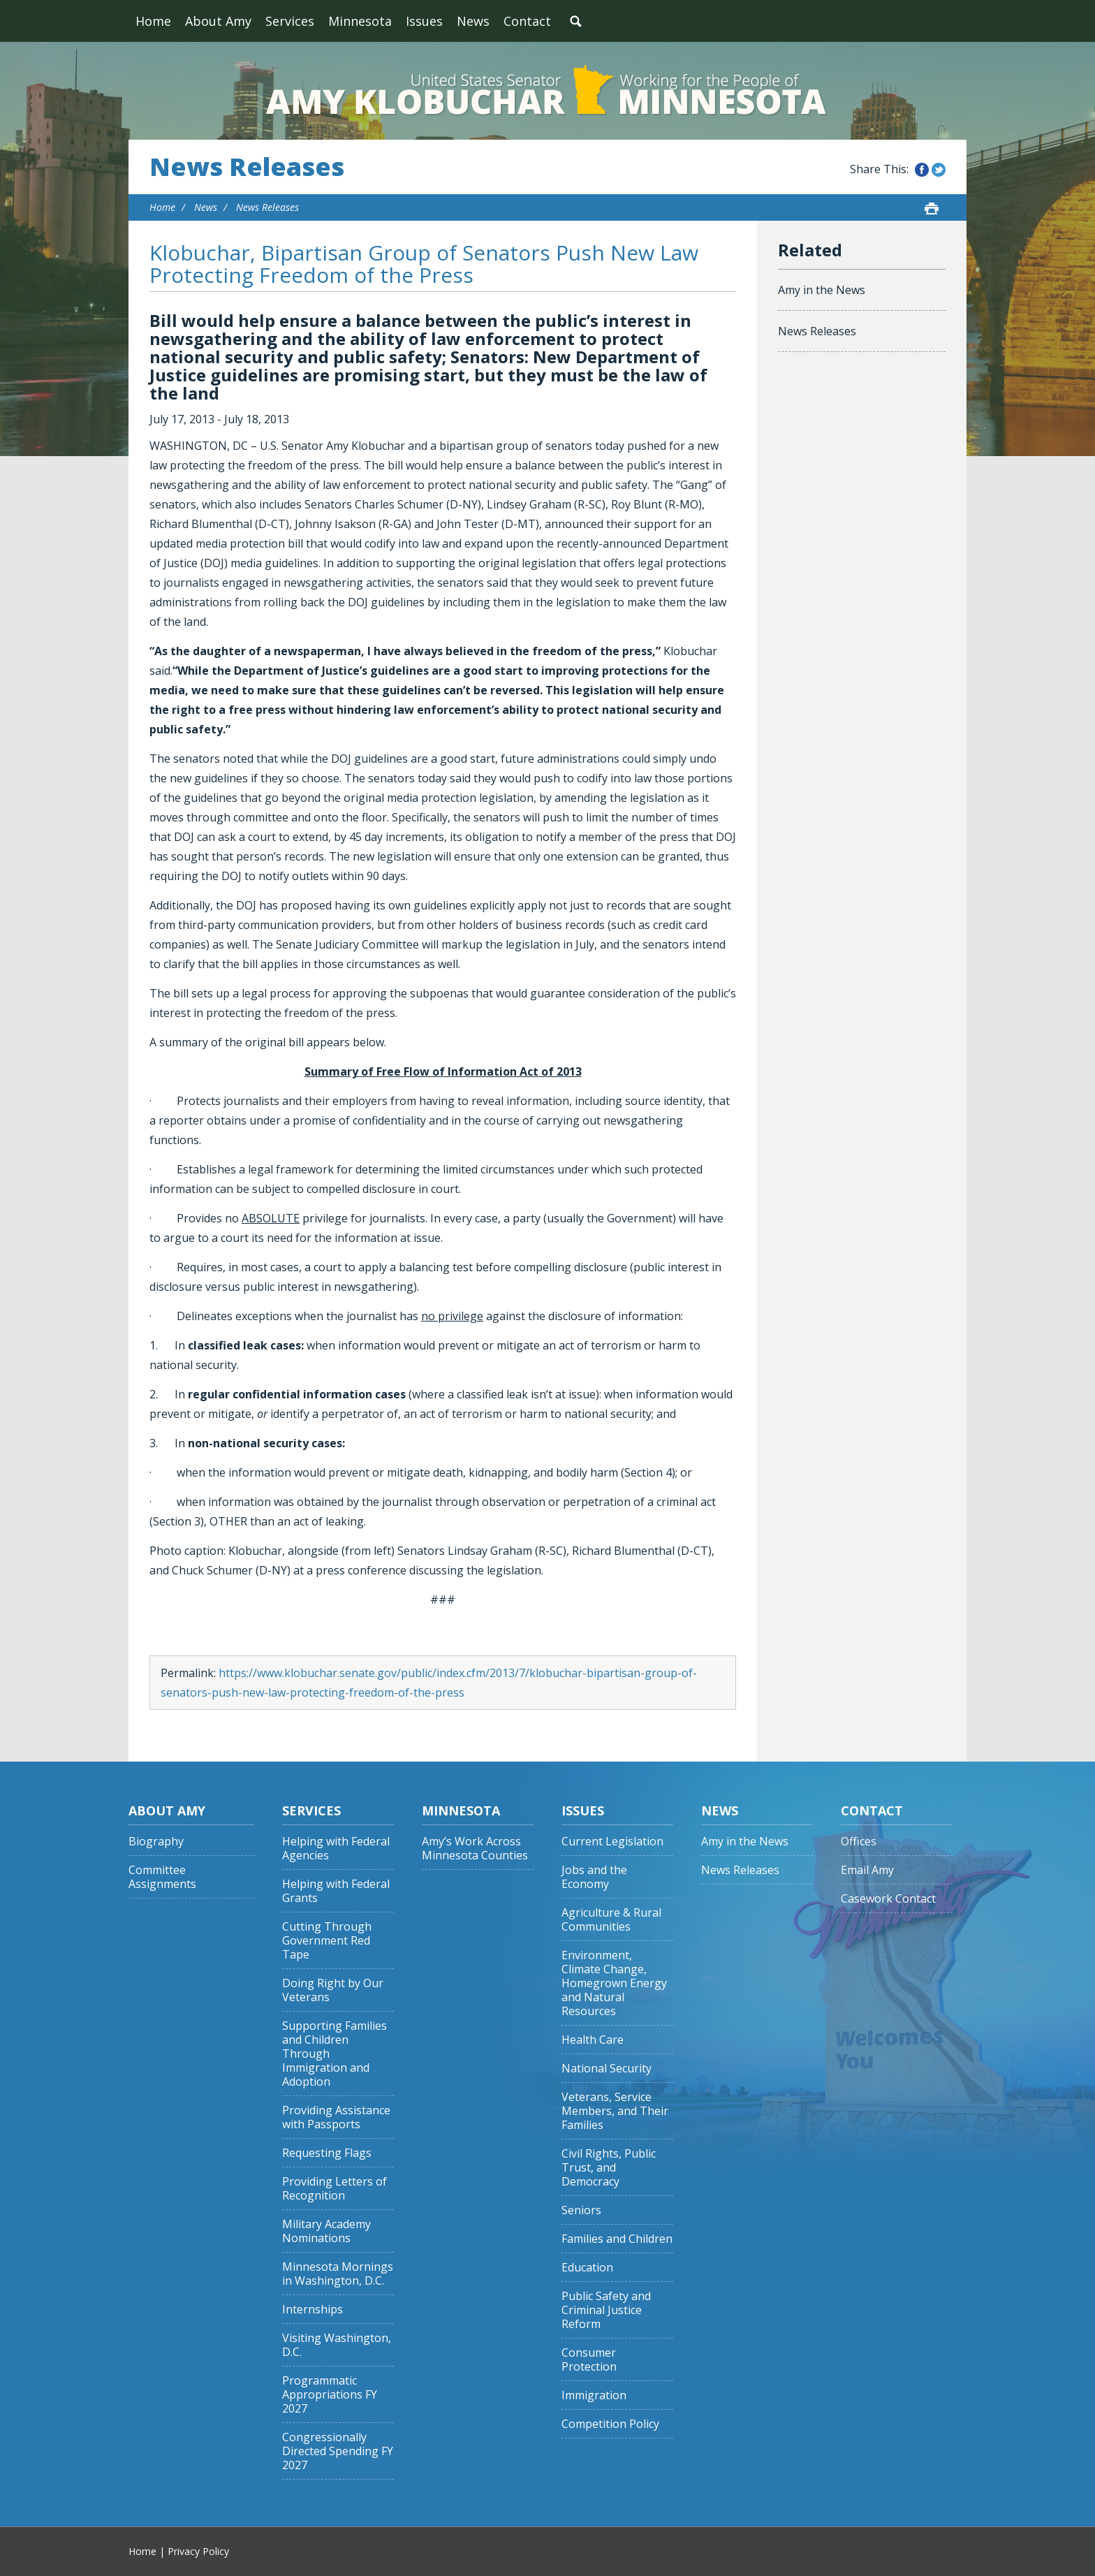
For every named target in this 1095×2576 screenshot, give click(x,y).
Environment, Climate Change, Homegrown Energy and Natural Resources (614, 1983)
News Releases (246, 167)
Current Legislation (612, 1841)
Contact (527, 21)
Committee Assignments (162, 1877)
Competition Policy (610, 2424)
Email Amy (867, 1870)
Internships (312, 2309)
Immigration (593, 2395)
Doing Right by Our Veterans (332, 1990)
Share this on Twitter (939, 170)
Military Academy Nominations (326, 2231)
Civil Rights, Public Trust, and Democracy (608, 2167)
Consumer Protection (589, 2360)
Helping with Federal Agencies (336, 1848)
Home (153, 21)
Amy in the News (821, 290)
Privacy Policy (198, 2551)
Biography (156, 1841)
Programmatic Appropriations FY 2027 (329, 2394)
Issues (424, 21)
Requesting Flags (327, 2153)
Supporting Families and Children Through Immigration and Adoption (334, 2054)
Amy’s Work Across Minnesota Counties (475, 1848)
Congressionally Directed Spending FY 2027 (337, 2451)
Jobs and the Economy (594, 1877)
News (473, 21)
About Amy (218, 21)
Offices (858, 1841)
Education (587, 2267)
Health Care (592, 2040)
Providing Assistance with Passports (336, 2117)
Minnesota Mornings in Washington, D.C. (337, 2274)
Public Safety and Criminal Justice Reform (606, 2310)
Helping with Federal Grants (336, 1891)
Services (289, 21)
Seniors (581, 2210)
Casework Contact (888, 1898)
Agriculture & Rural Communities (611, 1919)
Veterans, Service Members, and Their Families (614, 2111)
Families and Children (617, 2239)
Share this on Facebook (922, 170)
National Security (606, 2068)
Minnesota (360, 21)
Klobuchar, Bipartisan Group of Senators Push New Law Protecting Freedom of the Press (423, 263)
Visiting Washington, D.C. (336, 2345)
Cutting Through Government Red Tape (327, 1940)
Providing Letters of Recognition (334, 2188)
